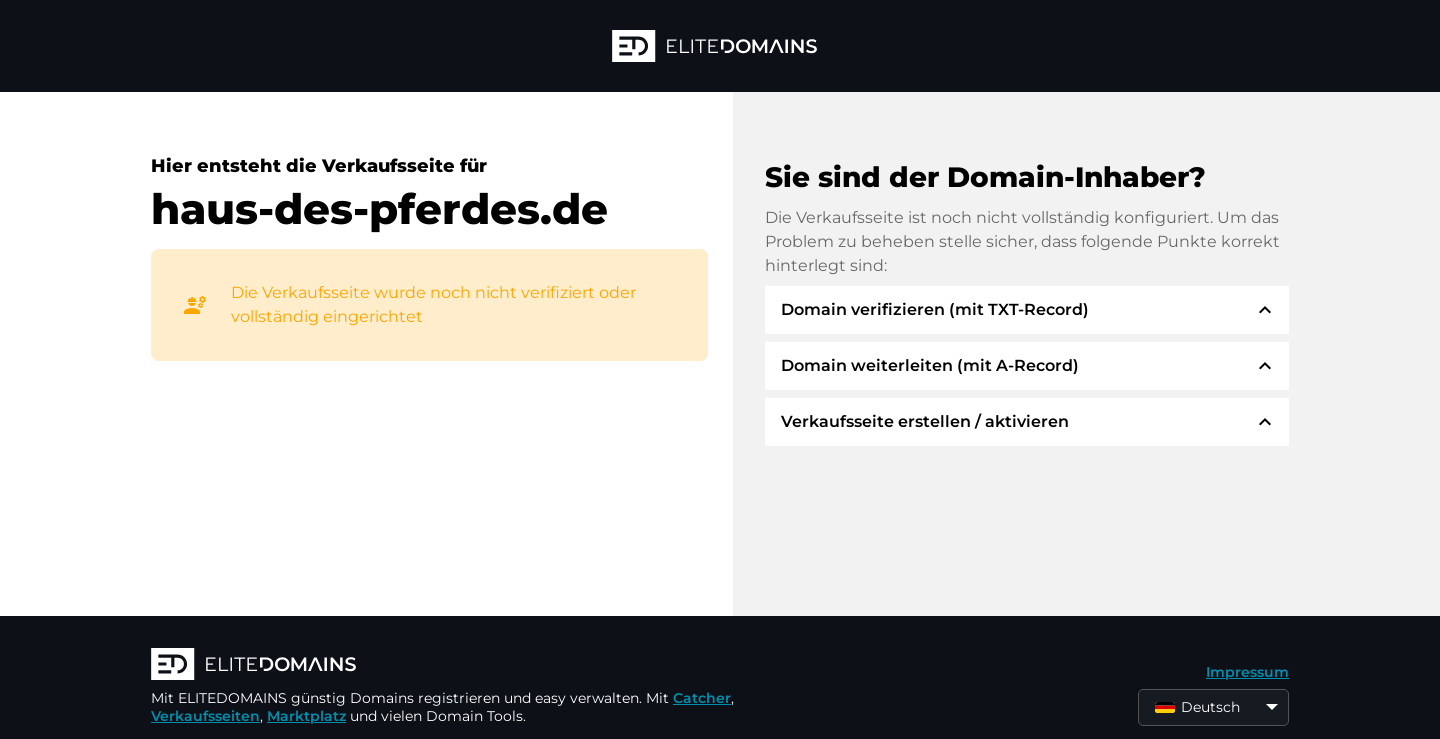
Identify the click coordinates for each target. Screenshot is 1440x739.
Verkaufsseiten (205, 716)
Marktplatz (306, 716)
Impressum (1247, 672)
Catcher (702, 698)
